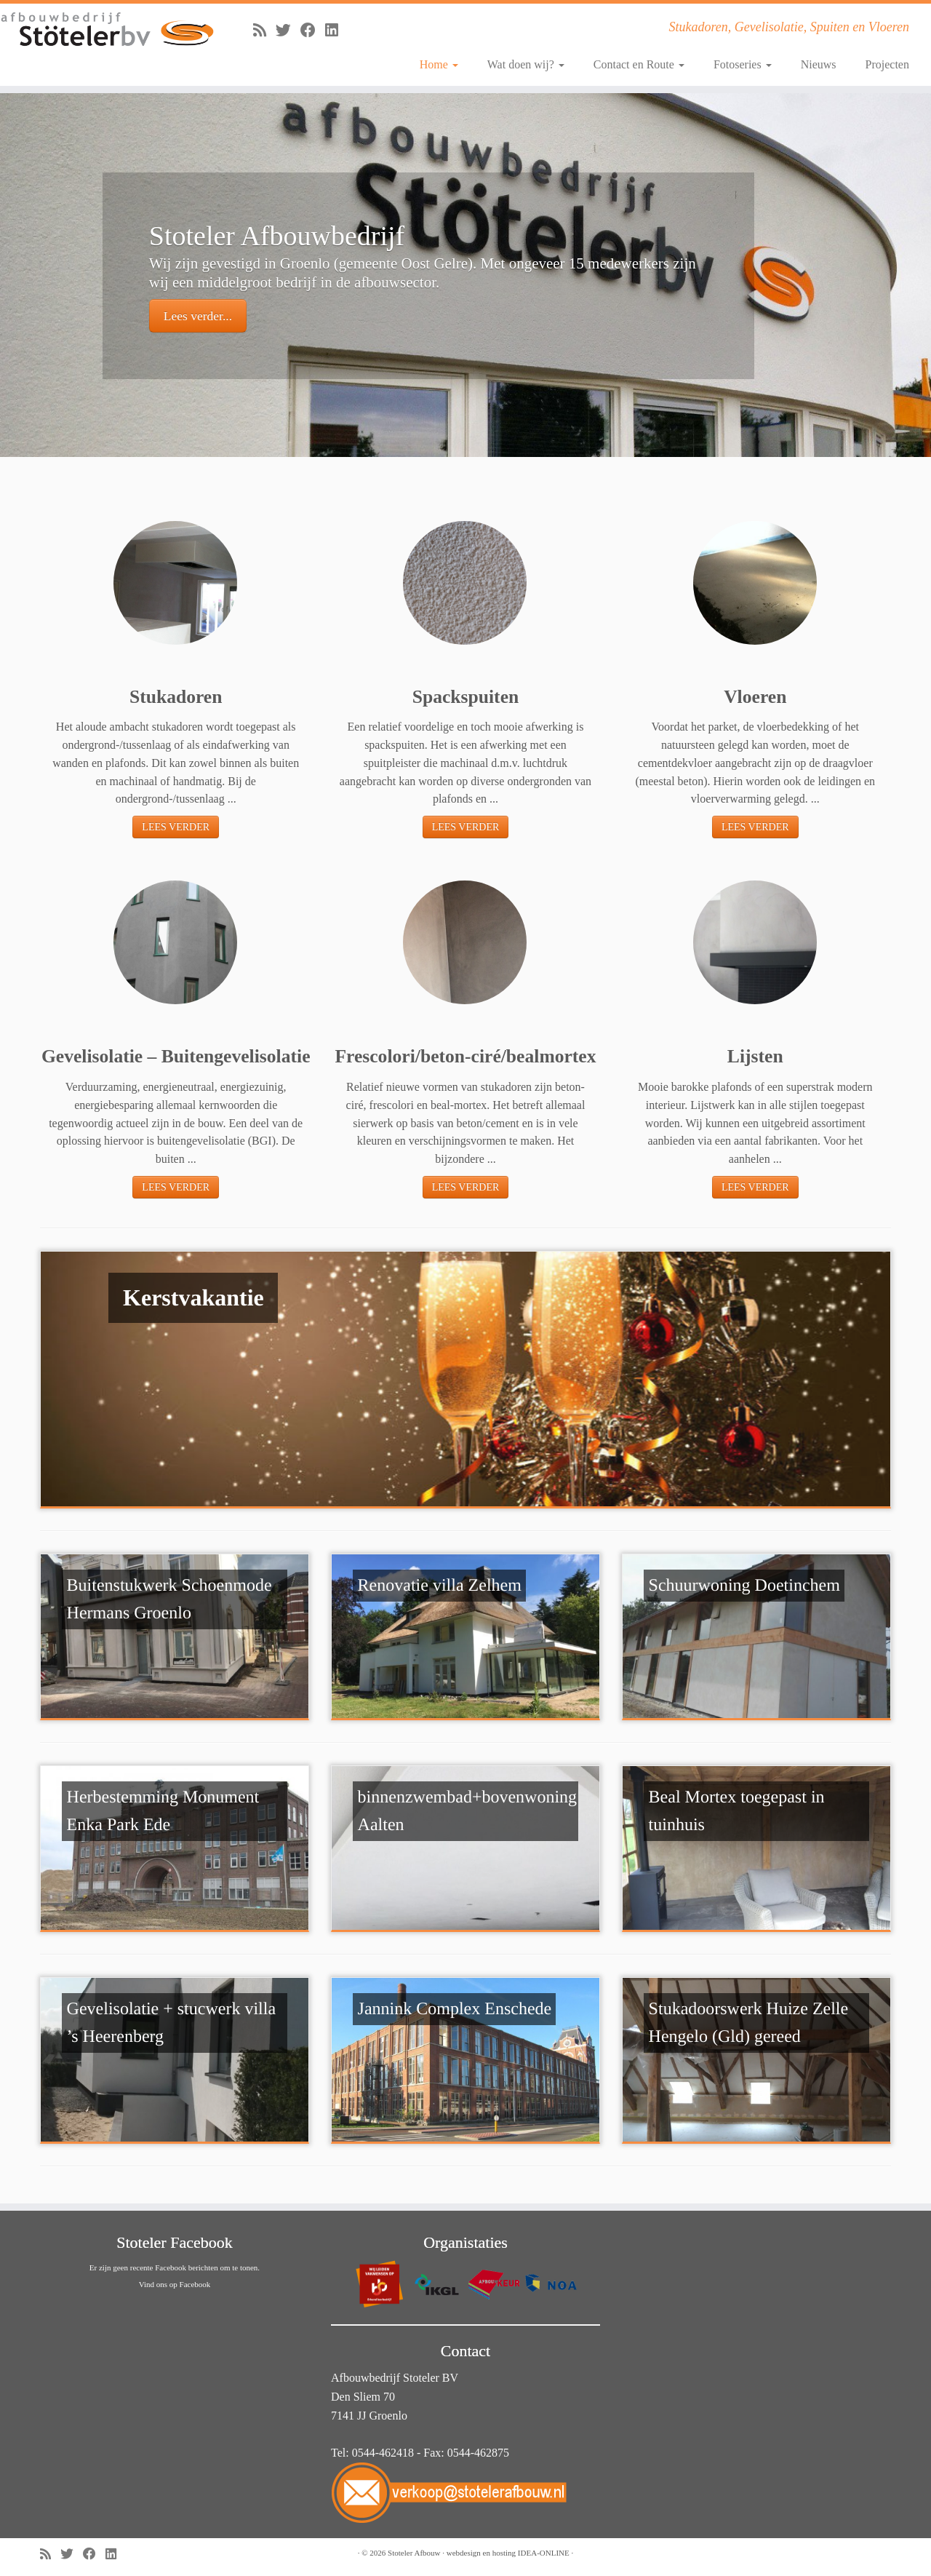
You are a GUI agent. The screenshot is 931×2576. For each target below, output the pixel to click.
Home (439, 64)
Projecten (887, 64)
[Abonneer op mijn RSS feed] (264, 30)
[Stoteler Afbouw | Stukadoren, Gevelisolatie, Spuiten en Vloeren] (107, 30)
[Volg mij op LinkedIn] (336, 30)
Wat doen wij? (525, 64)
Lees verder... (198, 316)
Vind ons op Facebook (175, 2284)
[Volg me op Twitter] (288, 30)
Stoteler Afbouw (414, 2552)
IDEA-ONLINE (544, 2552)
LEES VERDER (175, 827)
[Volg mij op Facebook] (312, 30)
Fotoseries (743, 64)
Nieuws (818, 64)
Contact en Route (639, 64)
